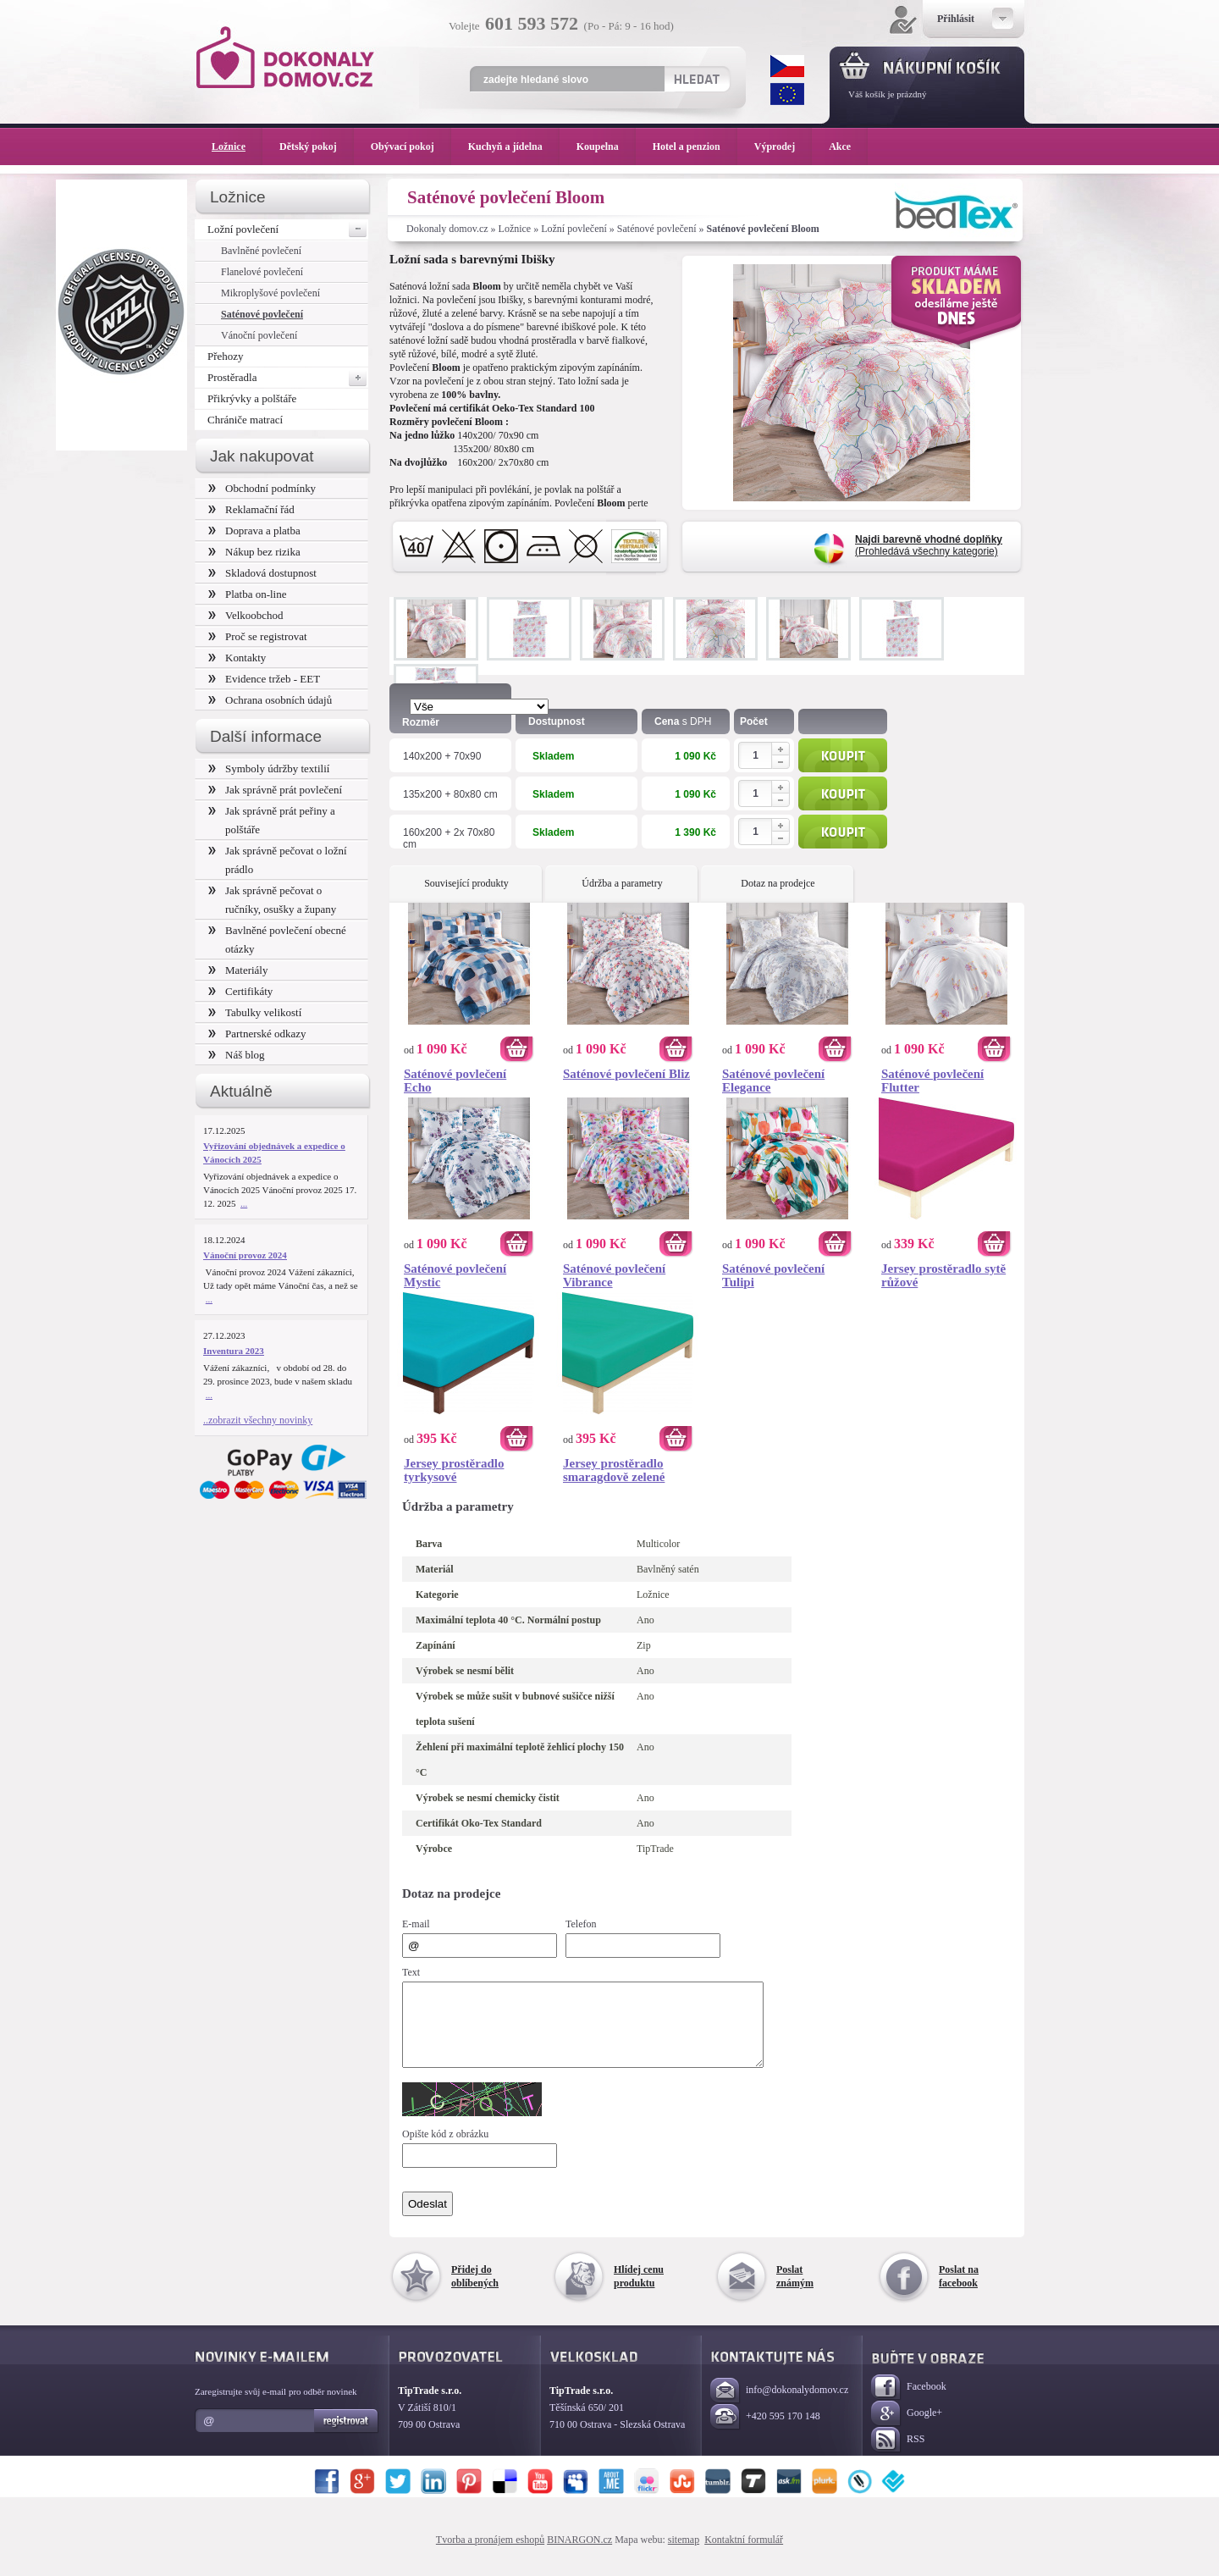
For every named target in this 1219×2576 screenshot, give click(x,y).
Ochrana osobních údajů (270, 700)
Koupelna (606, 146)
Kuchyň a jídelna (514, 146)
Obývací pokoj (411, 146)
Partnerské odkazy (257, 1033)
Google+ (906, 2429)
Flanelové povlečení (262, 272)
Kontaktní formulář (743, 2555)
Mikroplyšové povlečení (270, 293)
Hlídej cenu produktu (639, 2291)
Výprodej (783, 146)
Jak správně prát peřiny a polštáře (271, 820)
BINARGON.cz (579, 2555)
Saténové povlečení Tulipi (773, 1275)
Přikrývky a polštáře (251, 398)
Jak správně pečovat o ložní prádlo (277, 860)
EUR (787, 94)
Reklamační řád (251, 509)
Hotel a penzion (695, 146)
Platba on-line (247, 594)
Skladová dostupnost (262, 573)
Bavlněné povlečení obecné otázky (277, 939)
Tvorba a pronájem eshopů (490, 2555)
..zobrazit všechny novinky (257, 1420)
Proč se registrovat (257, 636)
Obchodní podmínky (262, 488)
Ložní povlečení (574, 229)
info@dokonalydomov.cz (779, 2406)
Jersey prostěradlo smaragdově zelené (614, 1470)
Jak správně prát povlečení (275, 789)
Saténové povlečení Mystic (455, 1275)
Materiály (238, 970)
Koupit (842, 755)
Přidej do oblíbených (475, 2291)
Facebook (908, 2403)
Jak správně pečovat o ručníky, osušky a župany (272, 899)
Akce (843, 146)
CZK (787, 66)
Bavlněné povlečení (261, 251)
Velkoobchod (246, 615)
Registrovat (346, 2436)
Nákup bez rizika (254, 551)
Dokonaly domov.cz (447, 229)
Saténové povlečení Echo (455, 1080)
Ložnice (515, 229)
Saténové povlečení (657, 229)
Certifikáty (240, 991)
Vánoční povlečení (259, 335)
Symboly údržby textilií (268, 768)
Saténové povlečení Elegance (773, 1080)
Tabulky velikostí (254, 1012)
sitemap (683, 2555)
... (243, 1203)
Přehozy (225, 356)
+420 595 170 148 (765, 2432)
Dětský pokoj (316, 146)
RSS (897, 2455)
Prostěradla (287, 378)
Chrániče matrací (245, 419)
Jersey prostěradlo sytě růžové (943, 1275)
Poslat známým (795, 2291)
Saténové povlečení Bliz (626, 1074)
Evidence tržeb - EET (264, 678)
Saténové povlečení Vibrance (614, 1275)
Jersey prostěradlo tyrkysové (454, 1470)
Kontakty (237, 657)
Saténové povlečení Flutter (932, 1080)
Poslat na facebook (959, 2291)
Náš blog (236, 1054)
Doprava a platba (254, 530)
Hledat (696, 78)
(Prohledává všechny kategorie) (928, 545)
